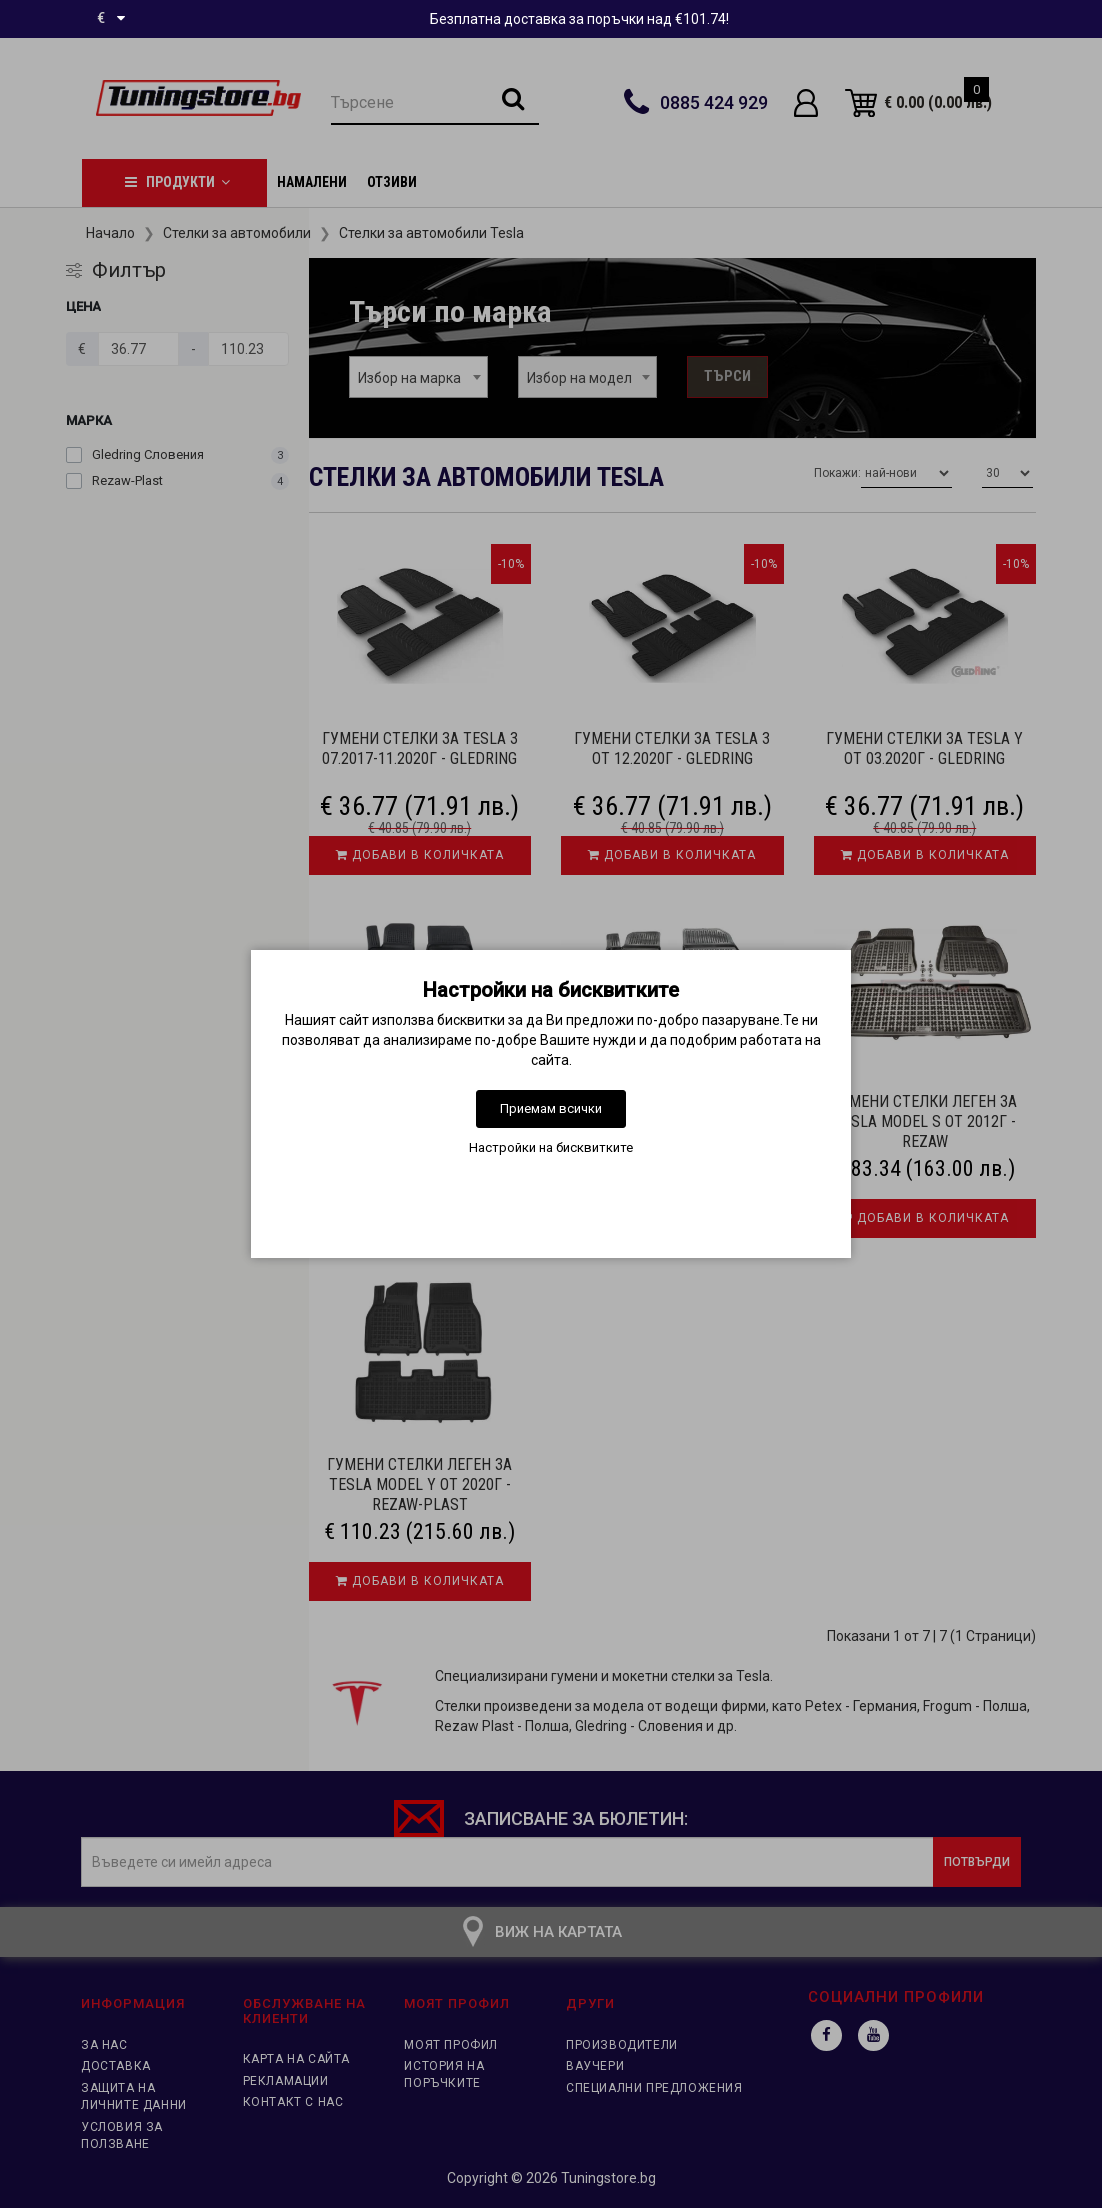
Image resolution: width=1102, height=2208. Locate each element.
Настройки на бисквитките (551, 1147)
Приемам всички (551, 1108)
